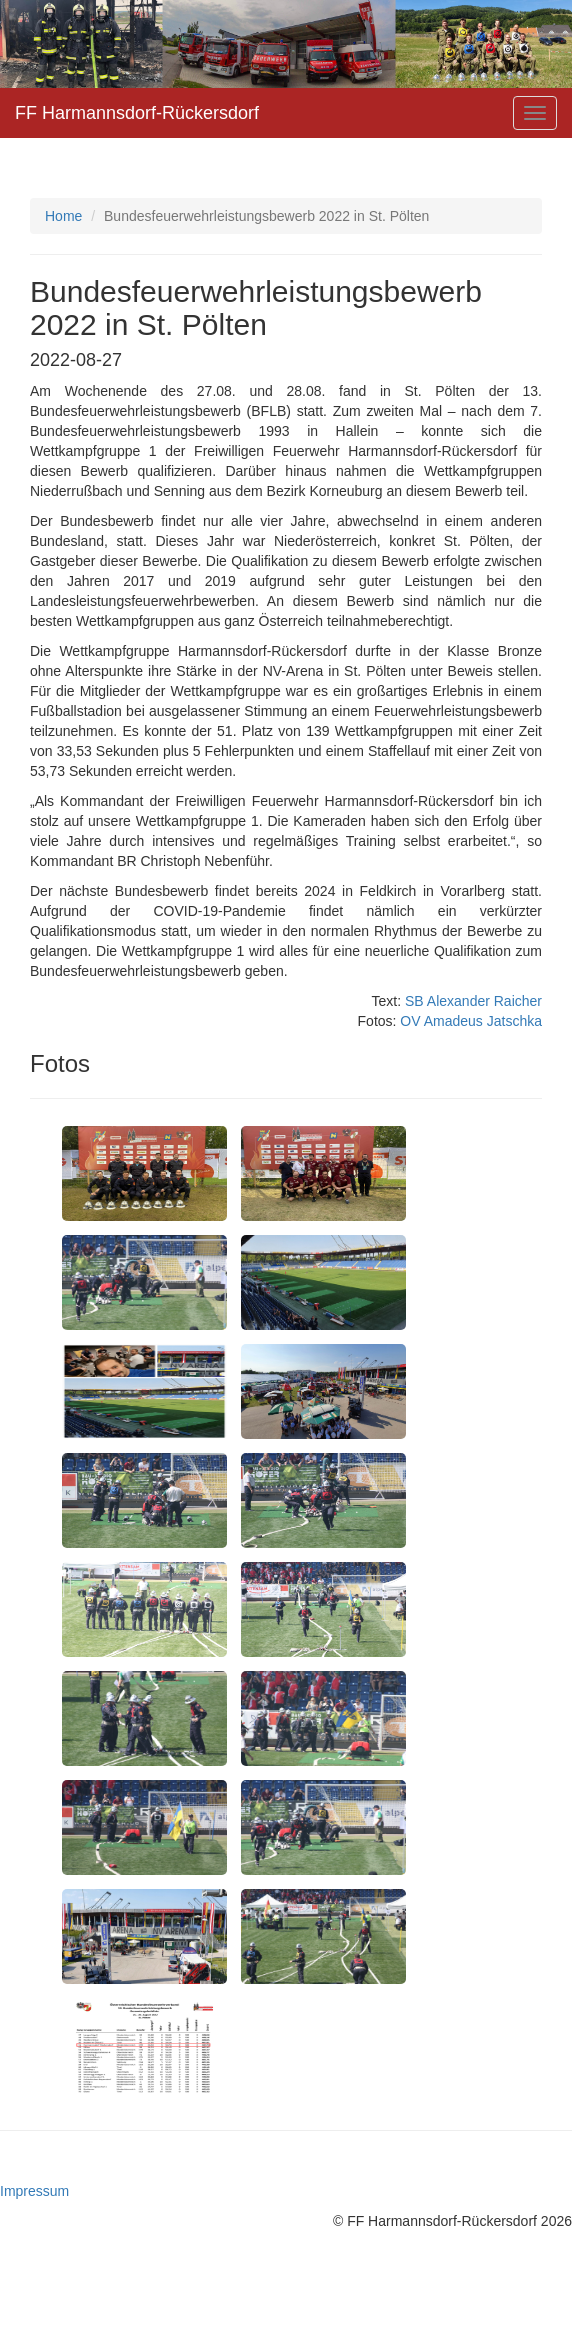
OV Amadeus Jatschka (471, 1021)
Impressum (34, 2191)
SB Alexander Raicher (473, 1001)
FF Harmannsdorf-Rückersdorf (137, 113)
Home (63, 216)
